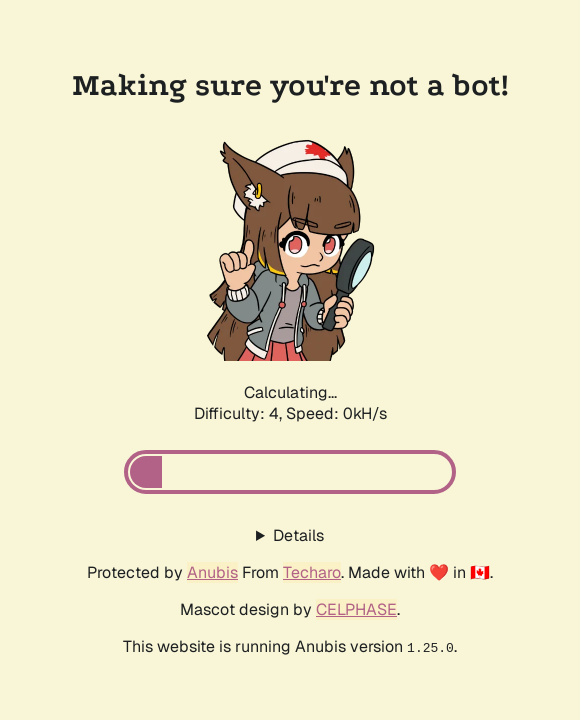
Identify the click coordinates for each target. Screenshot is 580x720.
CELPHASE (356, 609)
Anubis (212, 572)
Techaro (312, 572)
